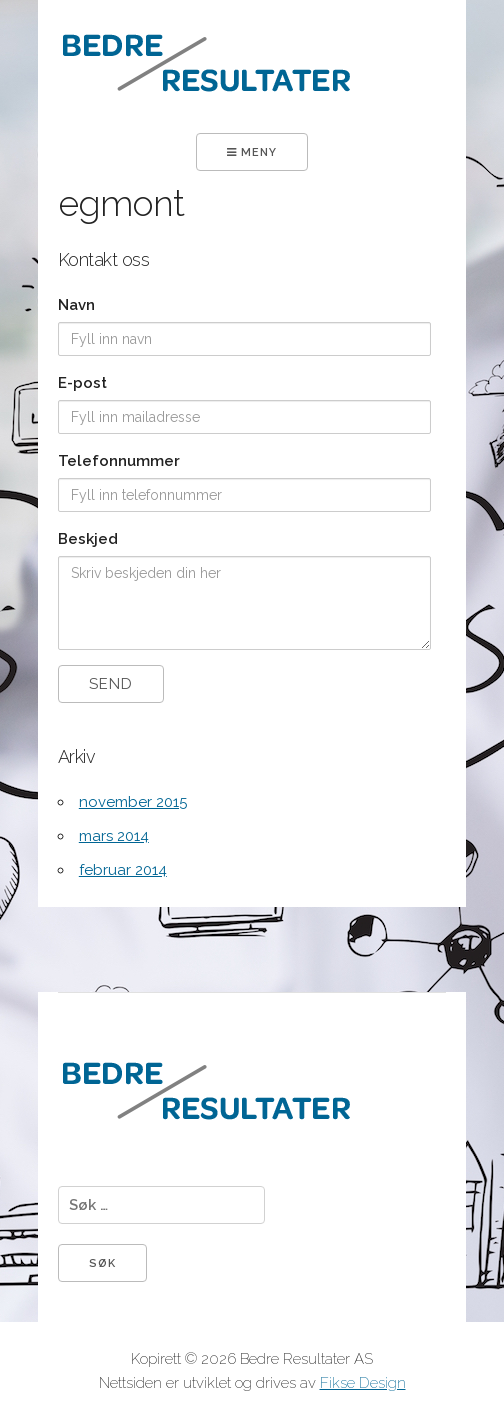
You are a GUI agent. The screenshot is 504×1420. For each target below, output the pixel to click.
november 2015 (133, 802)
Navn (76, 305)
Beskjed (88, 539)
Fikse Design (363, 1383)
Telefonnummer (119, 461)
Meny (252, 152)
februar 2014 (123, 870)
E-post (82, 383)
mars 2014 (114, 836)
